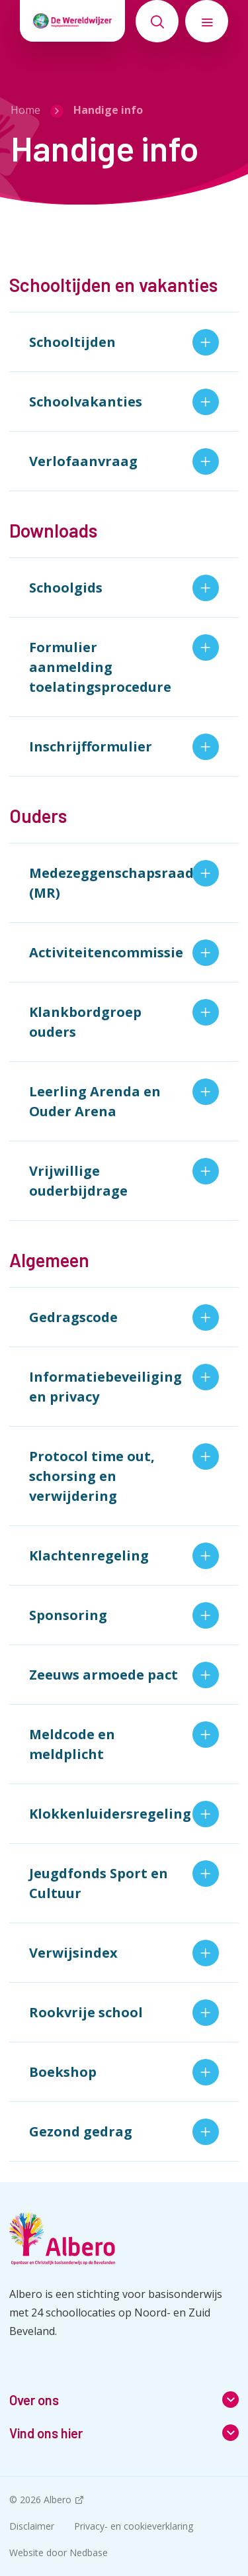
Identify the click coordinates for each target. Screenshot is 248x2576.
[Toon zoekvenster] (157, 21)
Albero (57, 2499)
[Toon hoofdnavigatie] (206, 21)
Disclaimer (31, 2526)
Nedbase (88, 2552)
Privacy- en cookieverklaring (133, 2526)
